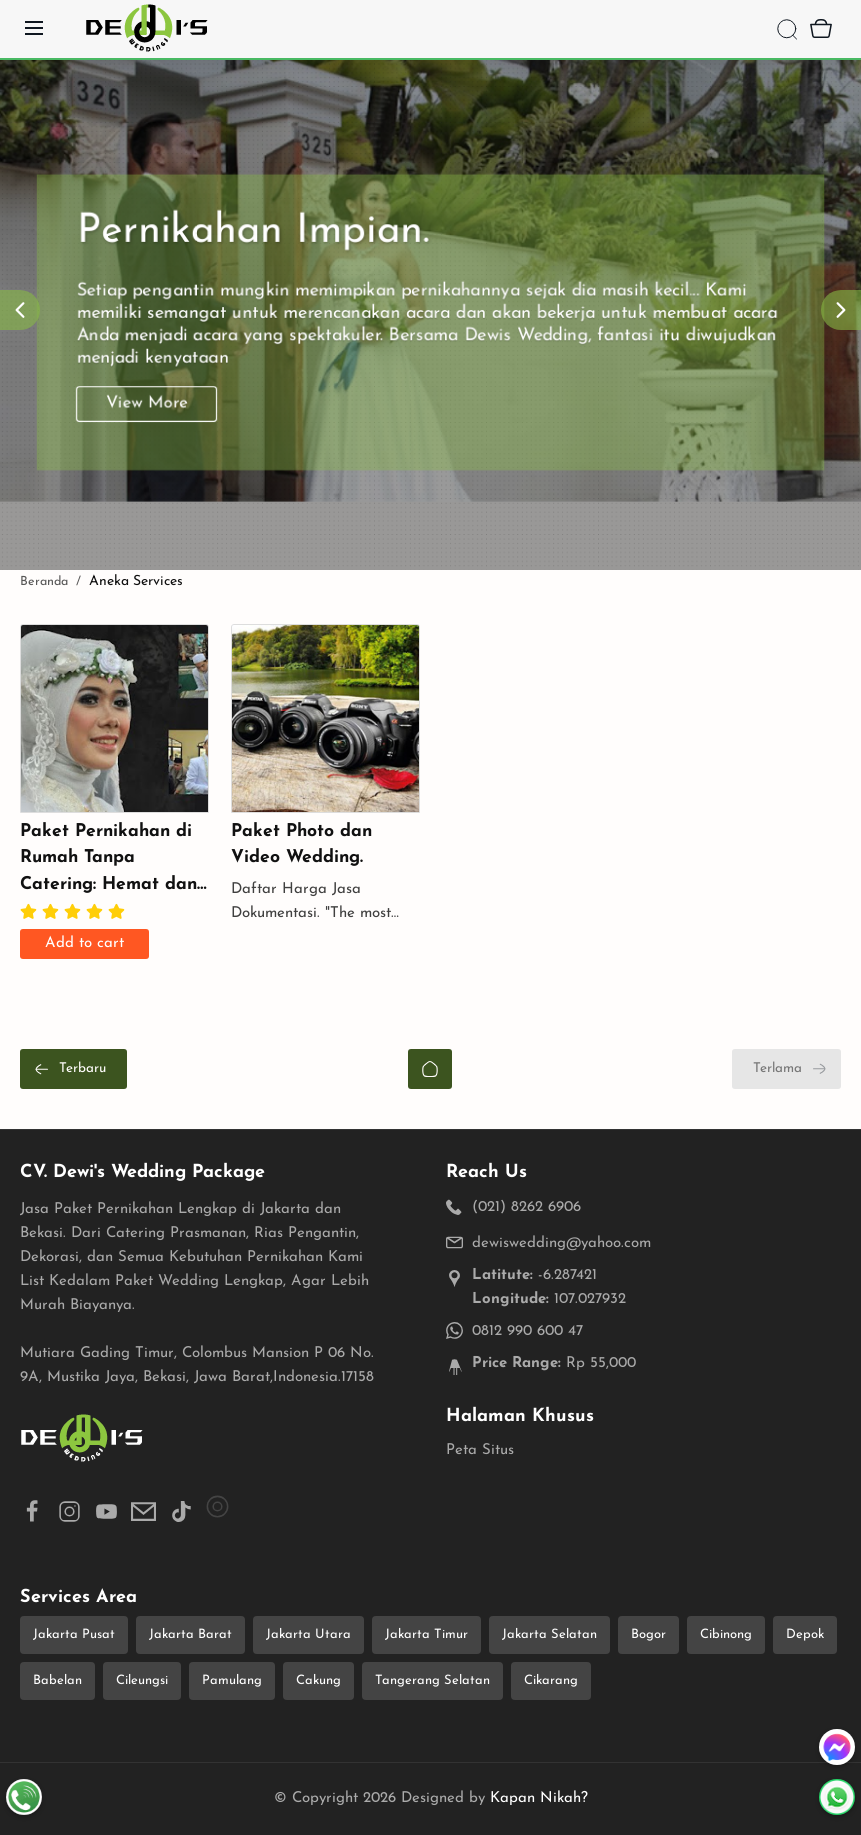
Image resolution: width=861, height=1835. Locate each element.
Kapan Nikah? (539, 1798)
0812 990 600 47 (527, 1331)
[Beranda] (430, 1069)
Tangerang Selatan (432, 1680)
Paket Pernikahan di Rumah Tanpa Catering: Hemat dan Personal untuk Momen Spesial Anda (109, 860)
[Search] (787, 29)
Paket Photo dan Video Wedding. (301, 844)
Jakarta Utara (308, 1634)
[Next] (841, 310)
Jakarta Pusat (74, 1634)
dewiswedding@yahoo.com (561, 1243)
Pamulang (232, 1680)
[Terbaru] (73, 1069)
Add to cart (84, 943)
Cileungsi (142, 1680)
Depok (805, 1634)
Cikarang (551, 1680)
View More (151, 423)
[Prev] (20, 310)
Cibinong (726, 1634)
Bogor (648, 1634)
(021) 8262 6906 (526, 1207)
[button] (32, 1515)
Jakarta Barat (190, 1634)
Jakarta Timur (426, 1634)
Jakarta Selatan (549, 1634)
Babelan (57, 1680)
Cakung (318, 1680)
